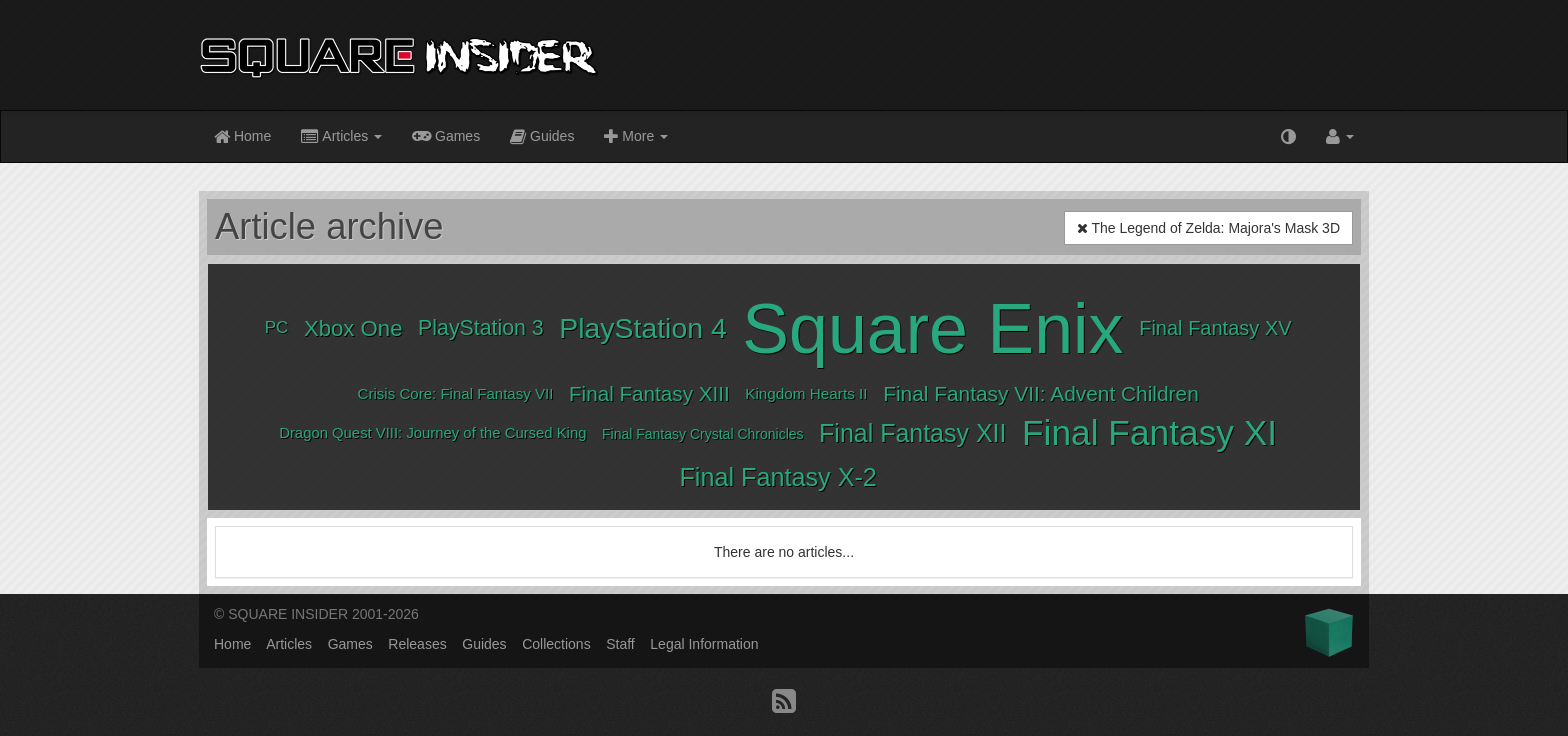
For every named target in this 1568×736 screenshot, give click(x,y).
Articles (341, 137)
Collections (556, 644)
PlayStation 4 (642, 328)
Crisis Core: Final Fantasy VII (456, 393)
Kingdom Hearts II (806, 393)
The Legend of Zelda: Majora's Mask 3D (1208, 228)
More (636, 137)
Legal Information (704, 644)
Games (446, 135)
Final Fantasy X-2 (777, 477)
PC (277, 327)
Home (242, 137)
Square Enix (932, 329)
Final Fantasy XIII (649, 393)
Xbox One (353, 328)
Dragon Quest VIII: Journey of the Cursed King (432, 433)
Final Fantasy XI (1149, 432)
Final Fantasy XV (1215, 328)
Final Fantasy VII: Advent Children (1041, 393)
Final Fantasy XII (912, 433)
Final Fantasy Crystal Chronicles (703, 434)
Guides (542, 137)
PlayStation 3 (481, 328)
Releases (417, 644)
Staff (620, 644)
